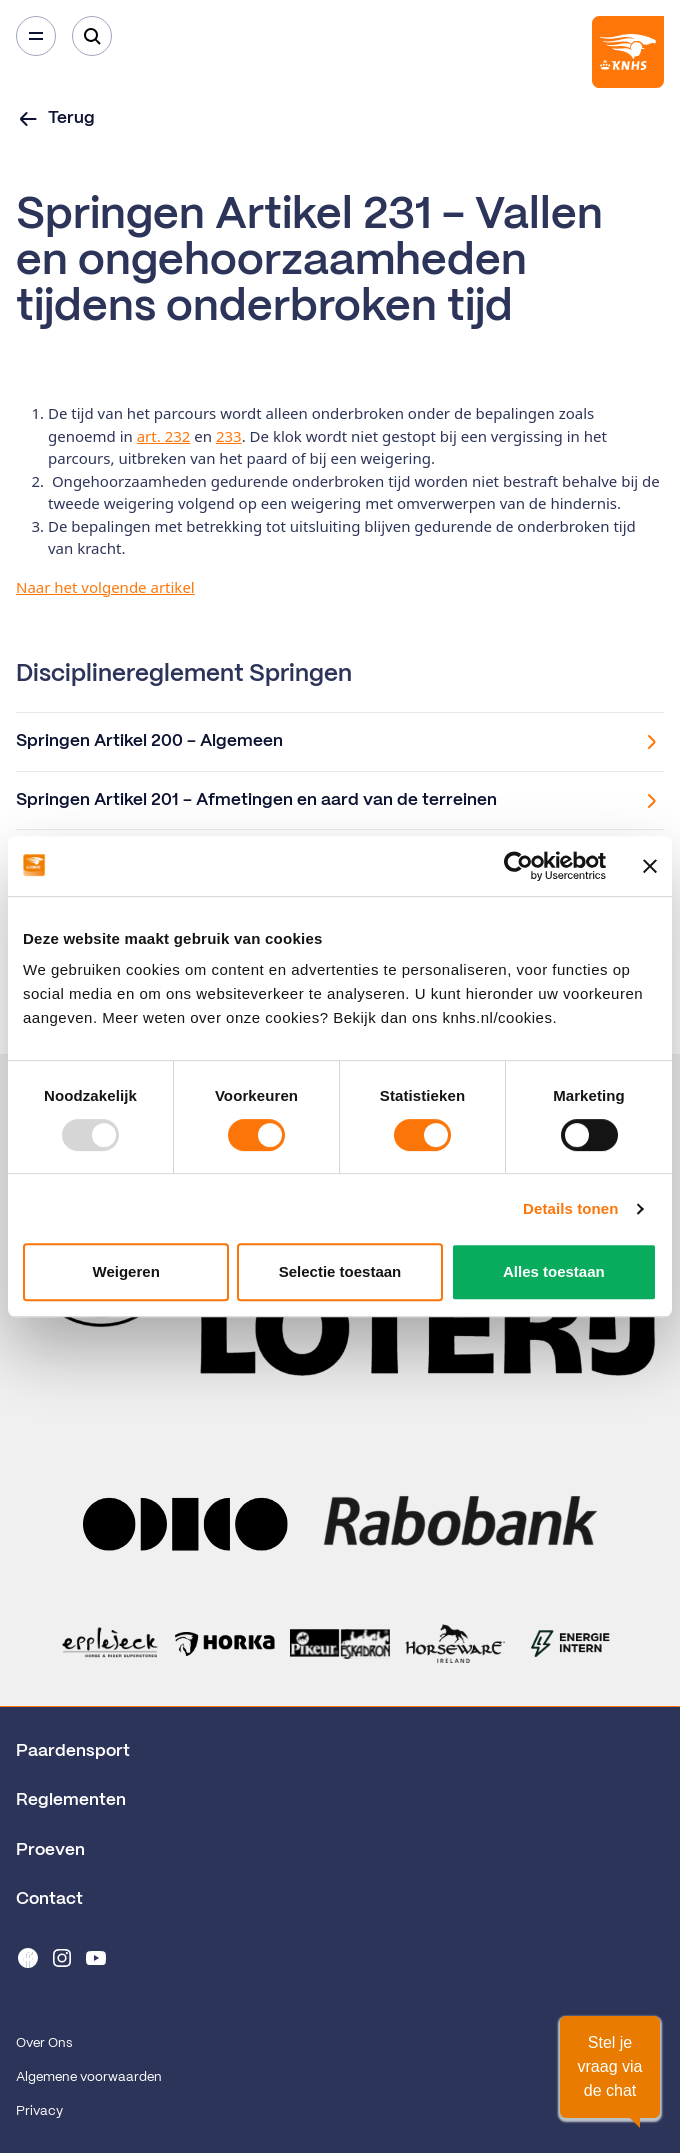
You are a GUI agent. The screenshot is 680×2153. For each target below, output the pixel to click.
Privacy (39, 2111)
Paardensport (73, 1751)
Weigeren (126, 1271)
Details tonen (570, 1208)
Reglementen (71, 1800)
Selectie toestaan (340, 1271)
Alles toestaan (554, 1271)
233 (229, 436)
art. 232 (164, 436)
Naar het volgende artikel (105, 587)
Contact (49, 1899)
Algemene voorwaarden (89, 2077)
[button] (610, 2067)
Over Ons (44, 2043)
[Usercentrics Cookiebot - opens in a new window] (518, 866)
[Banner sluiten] (650, 866)
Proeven (50, 1850)
